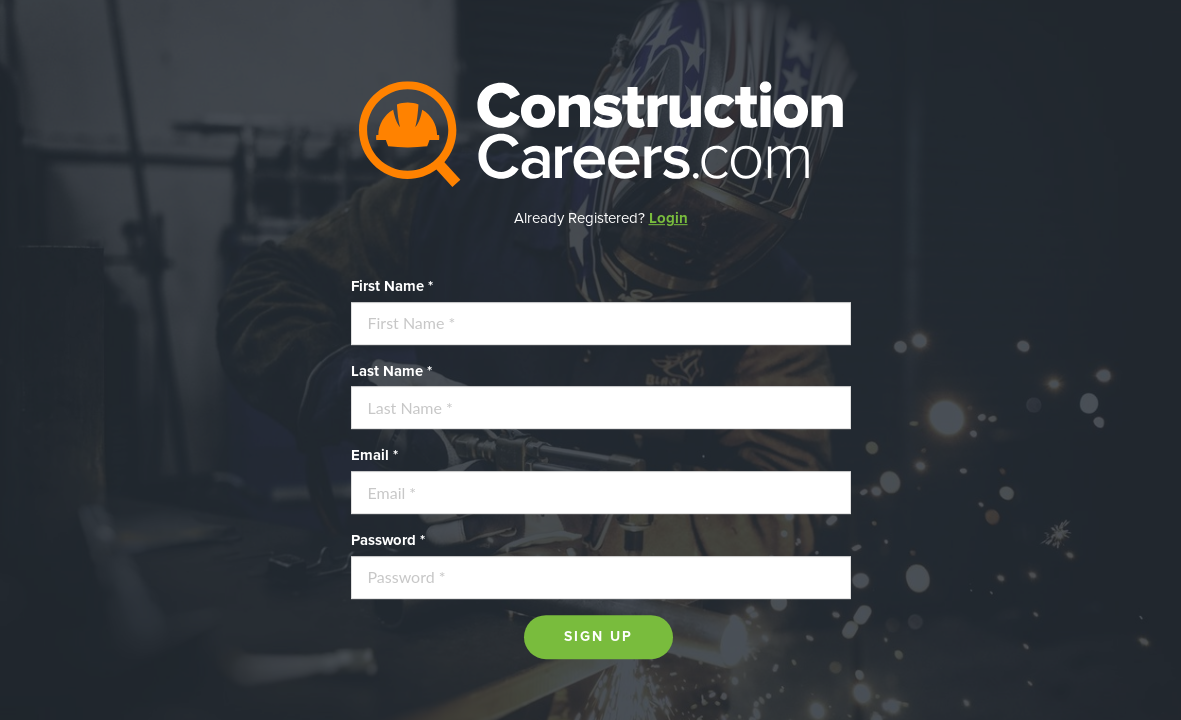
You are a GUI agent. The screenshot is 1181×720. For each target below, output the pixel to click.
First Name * (392, 286)
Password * (388, 540)
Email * (374, 456)
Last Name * (391, 371)
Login (668, 218)
